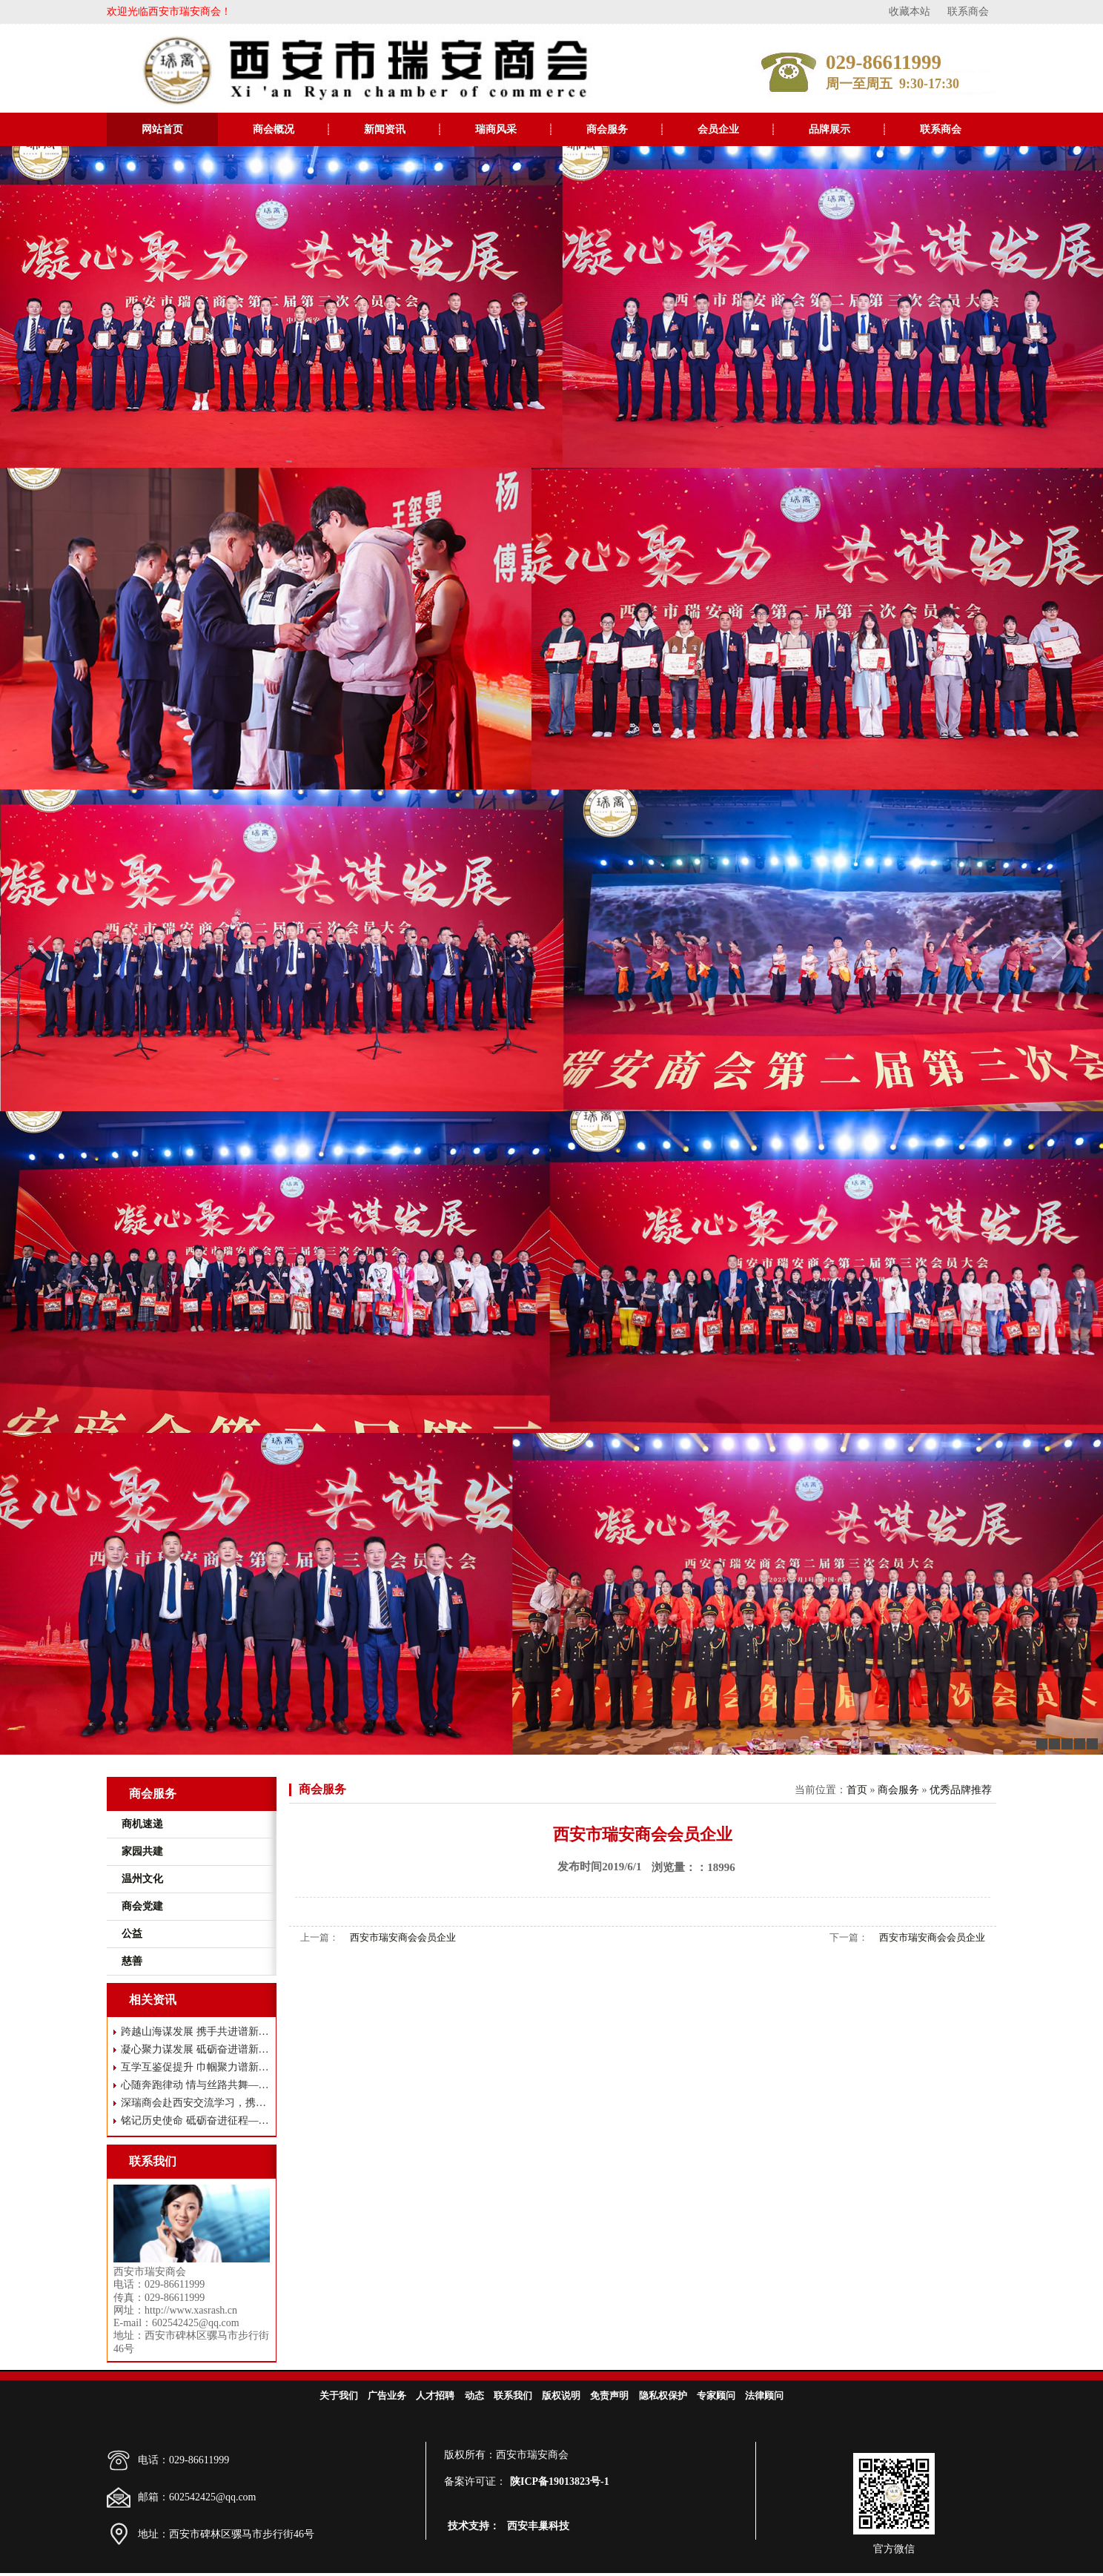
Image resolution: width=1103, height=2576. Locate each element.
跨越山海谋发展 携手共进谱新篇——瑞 (195, 2031)
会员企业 (718, 129)
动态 (474, 2395)
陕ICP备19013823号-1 (559, 2481)
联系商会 (968, 11)
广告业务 (387, 2395)
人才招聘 (435, 2395)
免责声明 (609, 2395)
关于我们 (338, 2395)
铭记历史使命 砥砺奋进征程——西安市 (195, 2120)
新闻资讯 (384, 129)
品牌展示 (829, 129)
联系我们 (513, 2395)
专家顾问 (716, 2395)
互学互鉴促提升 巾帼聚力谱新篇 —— (195, 2067)
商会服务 (607, 129)
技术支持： (474, 2526)
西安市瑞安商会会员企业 (403, 1937)
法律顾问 (764, 2395)
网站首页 (162, 129)
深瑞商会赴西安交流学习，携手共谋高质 (195, 2102)
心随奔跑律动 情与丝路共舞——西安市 (195, 2084)
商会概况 (273, 129)
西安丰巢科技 (538, 2526)
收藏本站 (909, 11)
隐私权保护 (663, 2395)
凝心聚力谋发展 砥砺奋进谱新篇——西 (195, 2049)
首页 (857, 1789)
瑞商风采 (496, 129)
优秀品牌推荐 (961, 1789)
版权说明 (561, 2395)
